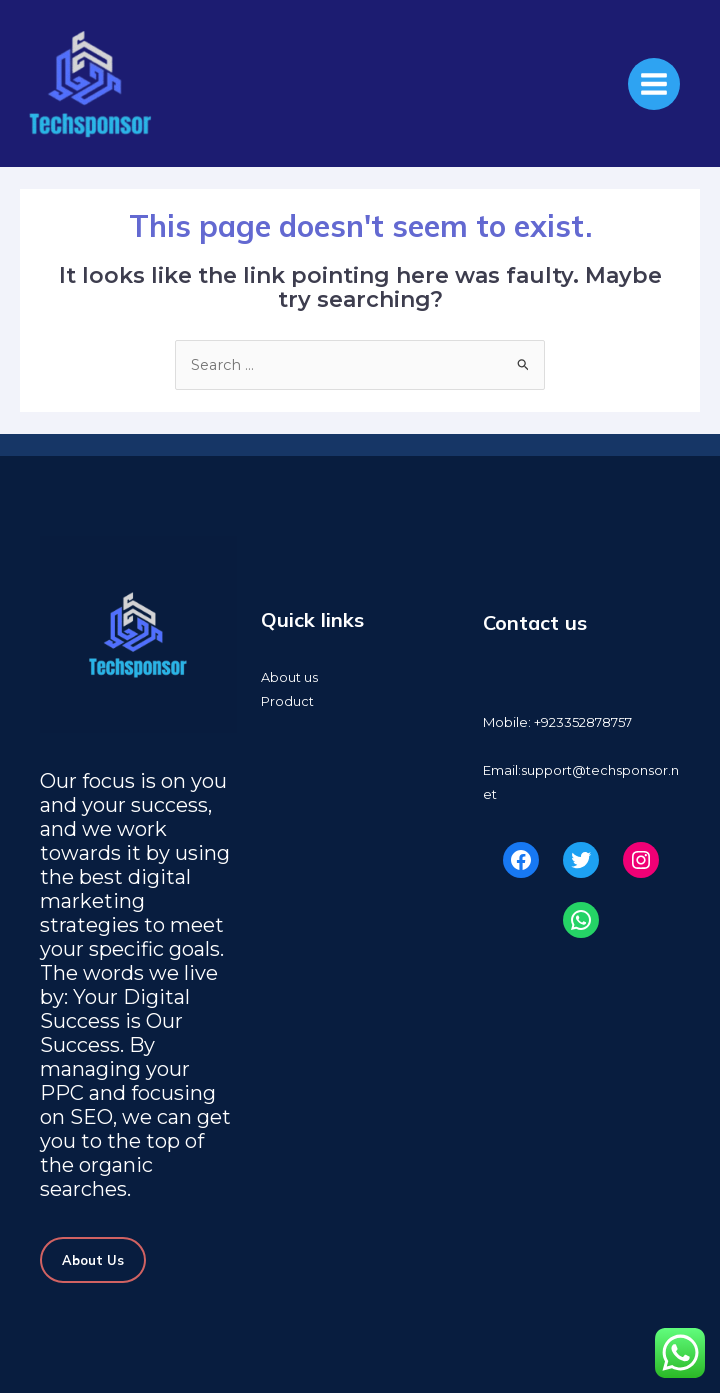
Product (287, 701)
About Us (93, 1260)
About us (289, 677)
